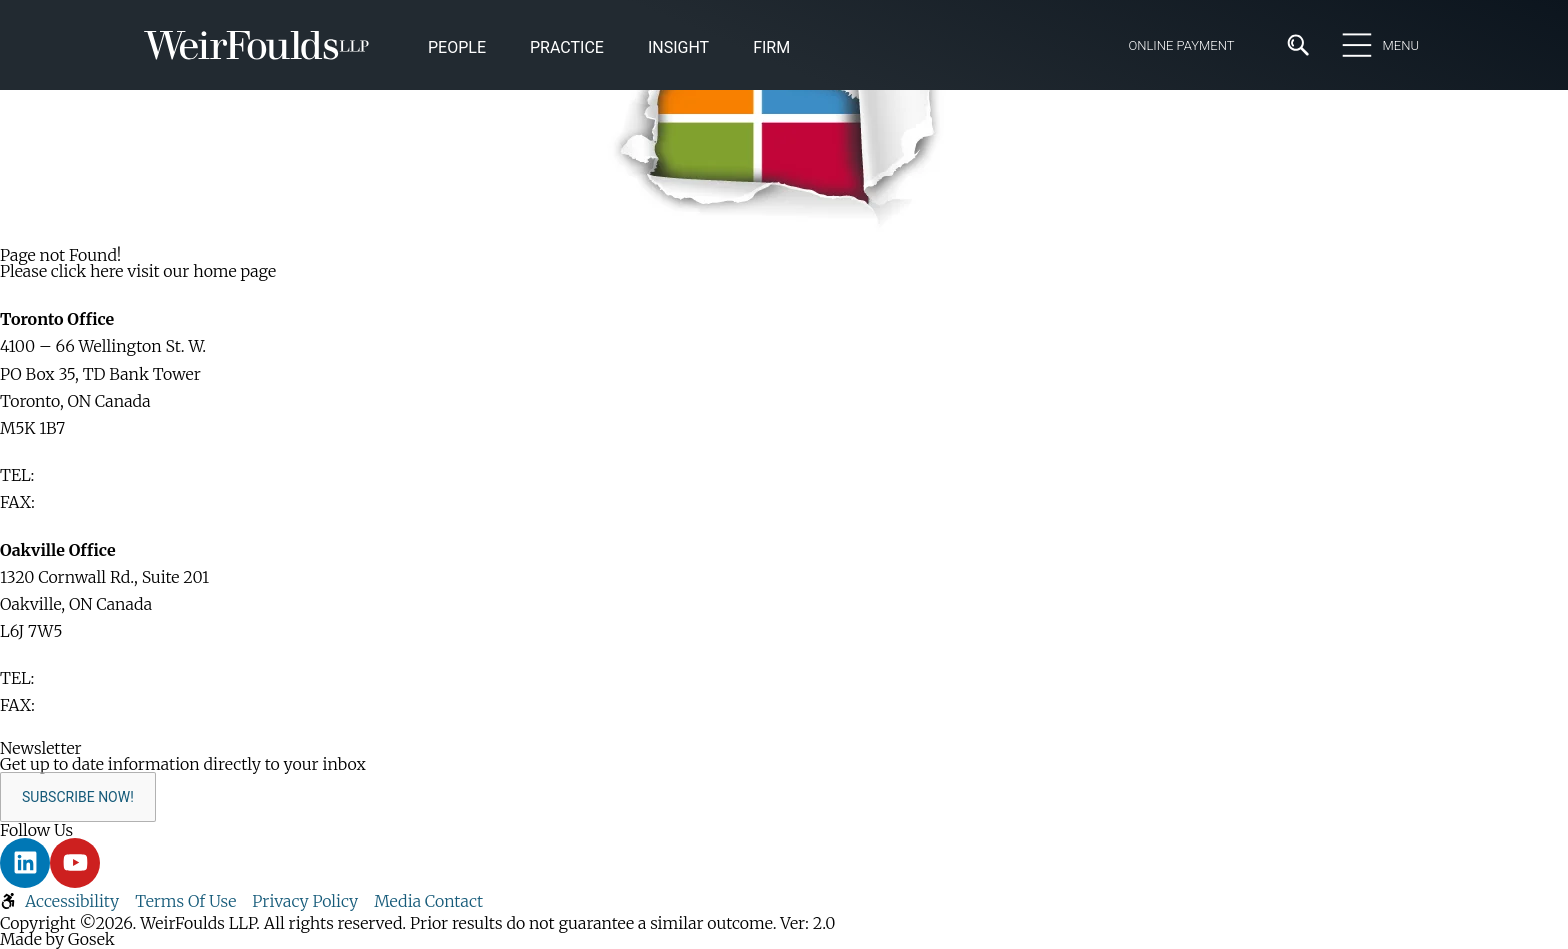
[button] (678, 49)
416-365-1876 (88, 502)
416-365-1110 (85, 475)
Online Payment (1181, 45)
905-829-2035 (92, 705)
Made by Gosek (57, 939)
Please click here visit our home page (138, 271)
